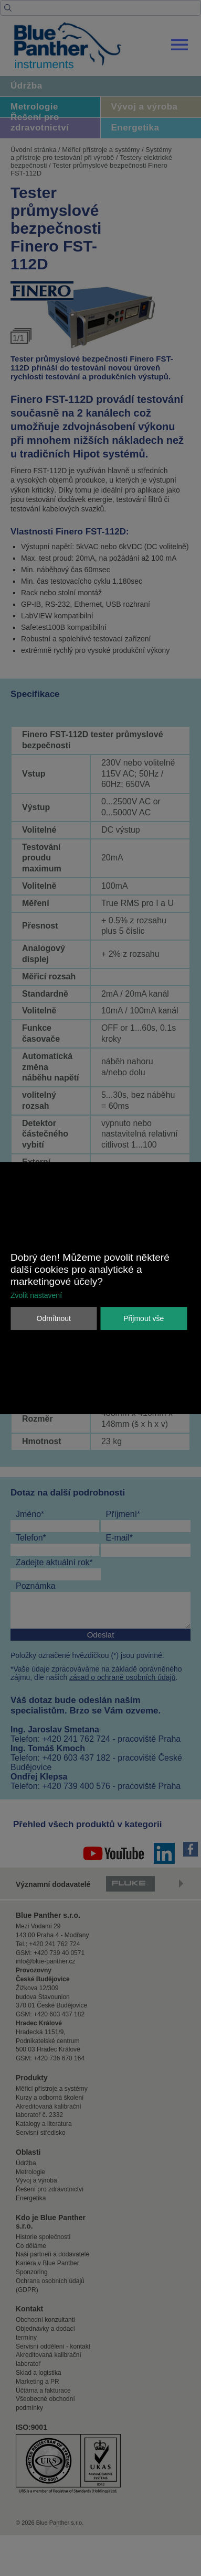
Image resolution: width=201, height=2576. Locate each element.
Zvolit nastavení (36, 1295)
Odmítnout (54, 1318)
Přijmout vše (143, 1318)
